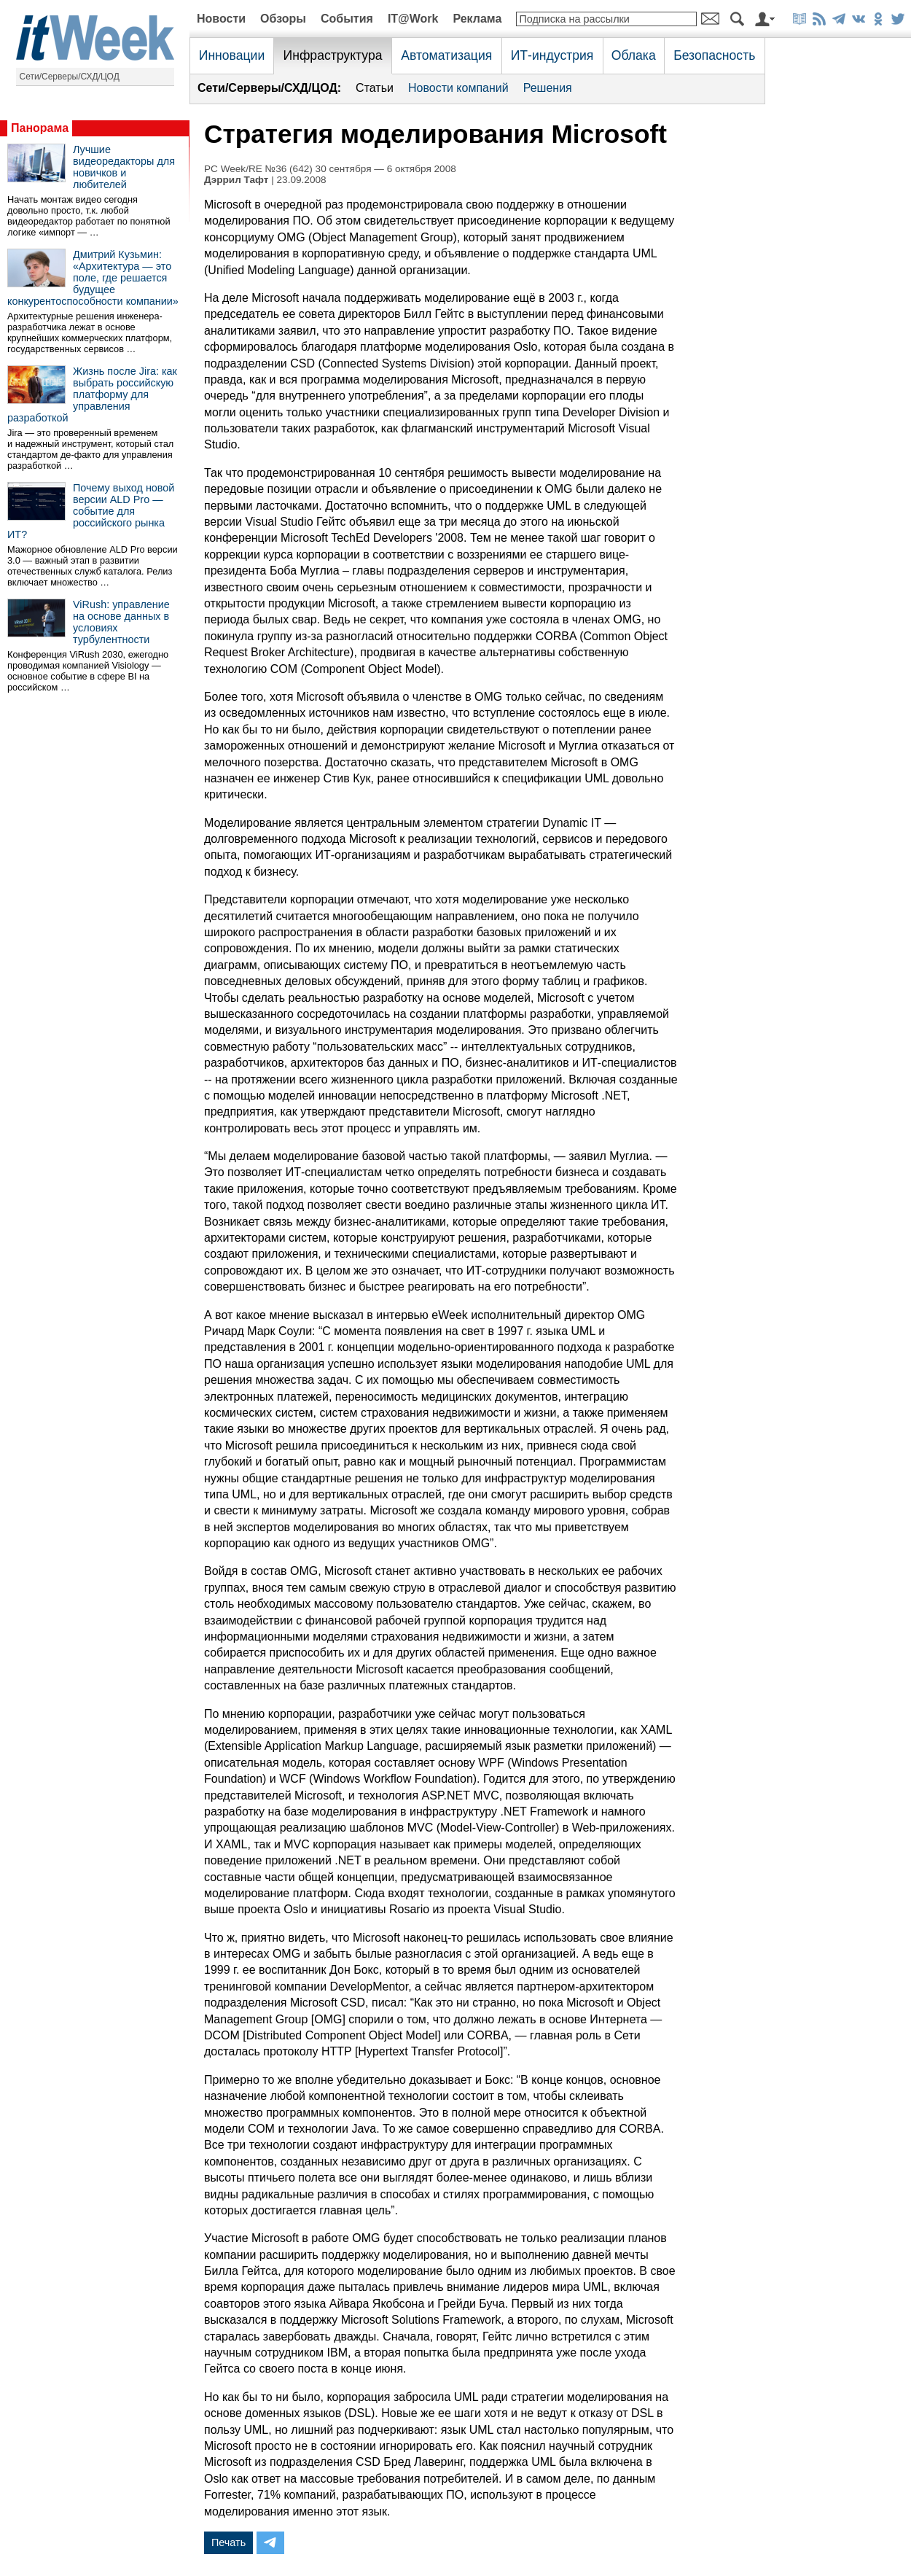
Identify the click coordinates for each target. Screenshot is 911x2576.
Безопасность (714, 55)
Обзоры (283, 18)
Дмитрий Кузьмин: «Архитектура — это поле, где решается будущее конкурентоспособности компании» (93, 278)
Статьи (375, 88)
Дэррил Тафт (236, 179)
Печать (228, 2542)
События (347, 18)
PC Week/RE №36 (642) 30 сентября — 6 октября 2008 (330, 168)
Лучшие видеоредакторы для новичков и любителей (124, 167)
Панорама (40, 128)
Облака (633, 55)
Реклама (477, 18)
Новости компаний (458, 88)
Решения (547, 88)
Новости (221, 18)
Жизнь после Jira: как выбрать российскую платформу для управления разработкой (92, 394)
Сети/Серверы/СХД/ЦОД (70, 76)
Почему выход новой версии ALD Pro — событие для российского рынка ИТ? (90, 511)
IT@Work (413, 18)
